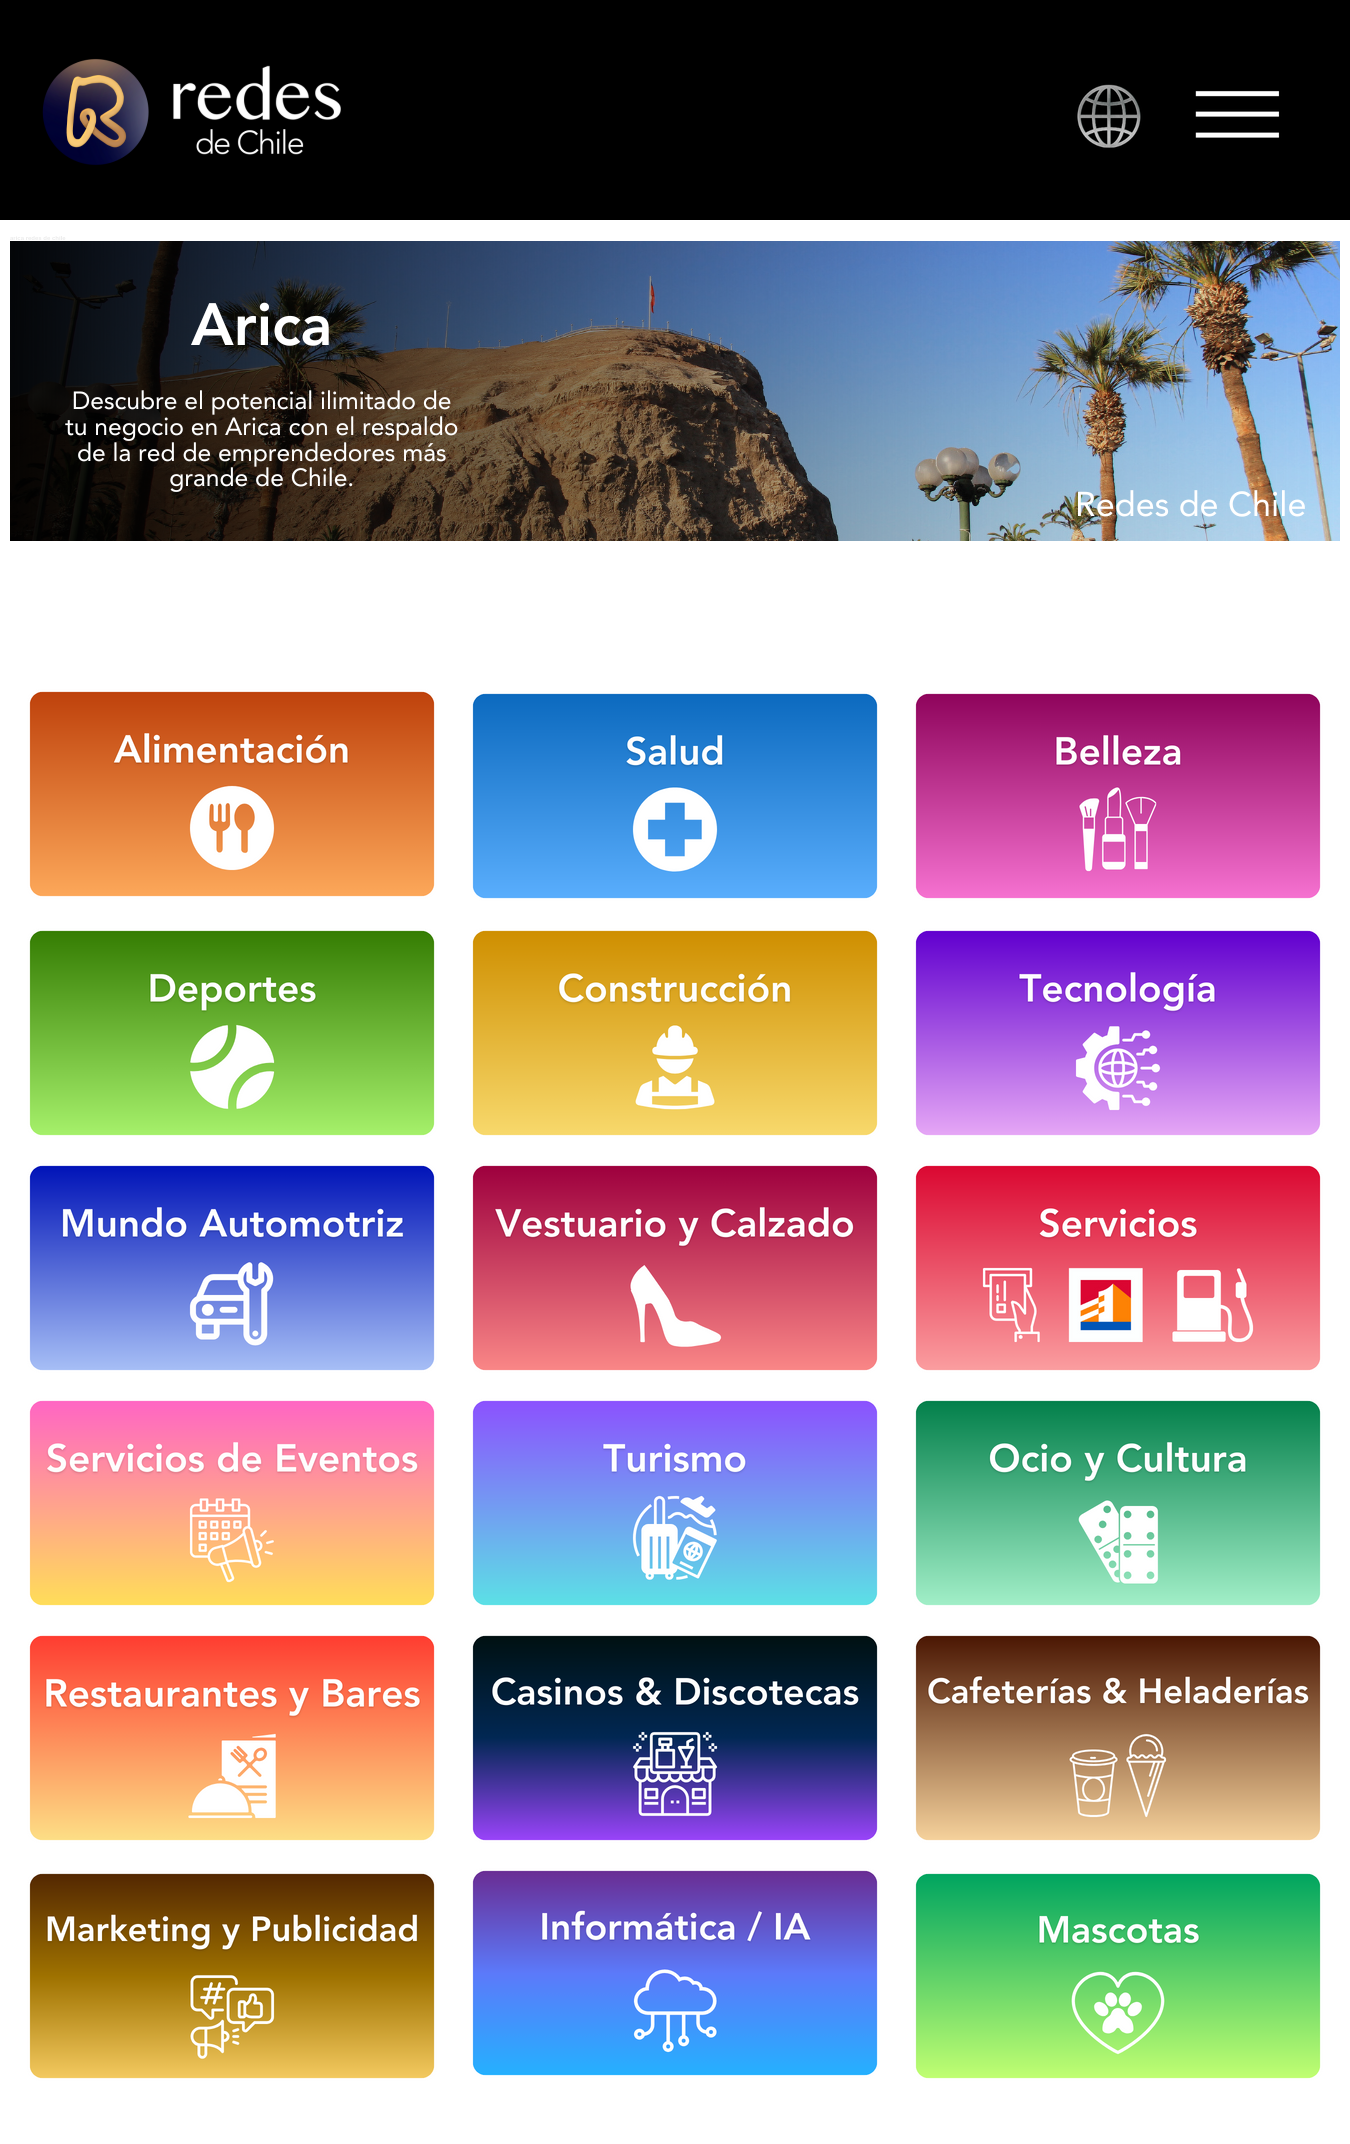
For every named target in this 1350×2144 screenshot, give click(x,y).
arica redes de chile (38, 238)
